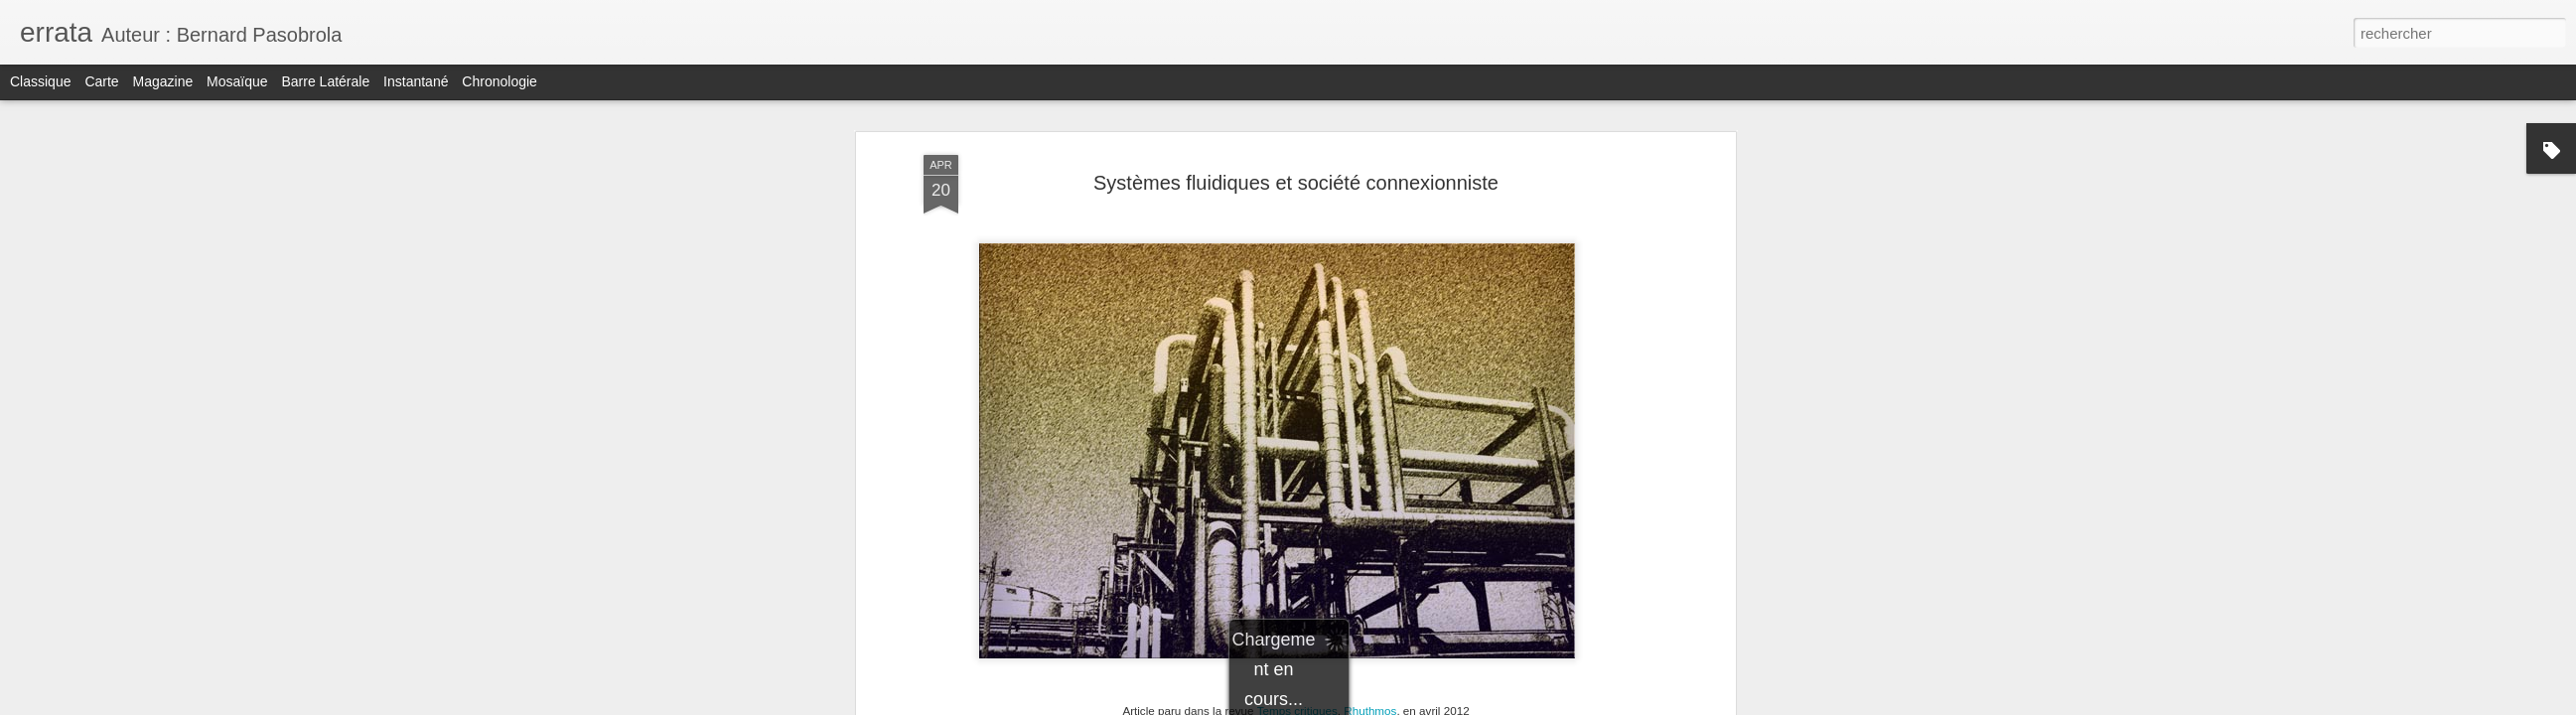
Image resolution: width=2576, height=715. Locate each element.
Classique (40, 81)
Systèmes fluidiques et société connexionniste (1296, 183)
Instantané (415, 81)
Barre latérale (325, 81)
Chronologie (499, 81)
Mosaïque (237, 81)
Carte (101, 81)
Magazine (163, 81)
